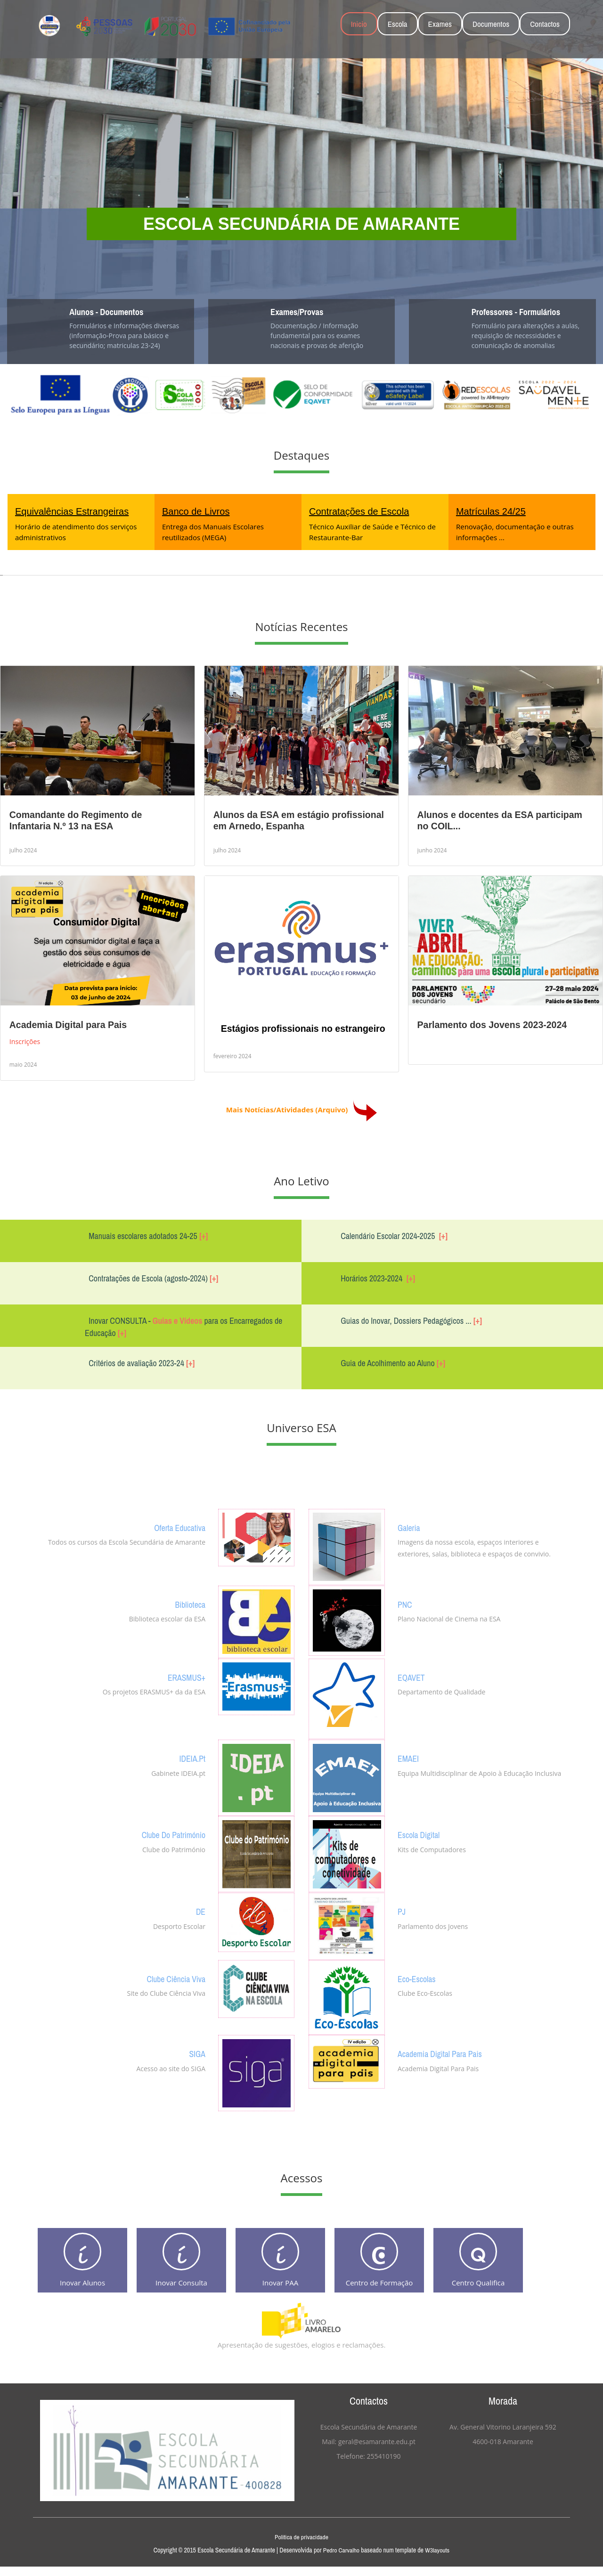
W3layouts (438, 2559)
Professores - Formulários (522, 311)
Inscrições (25, 1040)
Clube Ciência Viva (173, 1979)
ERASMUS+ (184, 1677)
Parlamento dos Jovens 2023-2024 (492, 1025)
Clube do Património (170, 1835)
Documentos (491, 23)
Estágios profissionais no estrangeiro (303, 1028)
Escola (397, 23)
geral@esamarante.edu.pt (376, 2450)
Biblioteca (188, 1604)
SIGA (196, 2054)
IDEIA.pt (191, 1758)
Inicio (359, 23)
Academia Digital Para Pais (444, 2054)
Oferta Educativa (177, 1527)
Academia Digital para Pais (68, 1025)
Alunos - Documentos (111, 311)
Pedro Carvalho (341, 2559)
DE (200, 1911)
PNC (406, 1604)
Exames (440, 23)
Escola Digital (421, 1835)
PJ (402, 1911)
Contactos (545, 23)
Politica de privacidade (301, 2546)
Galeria (410, 1527)
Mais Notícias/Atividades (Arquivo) (301, 1109)
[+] (203, 1236)
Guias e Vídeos (178, 1321)
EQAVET (413, 1677)
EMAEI (409, 1758)
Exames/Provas (300, 311)
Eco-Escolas (419, 1979)
